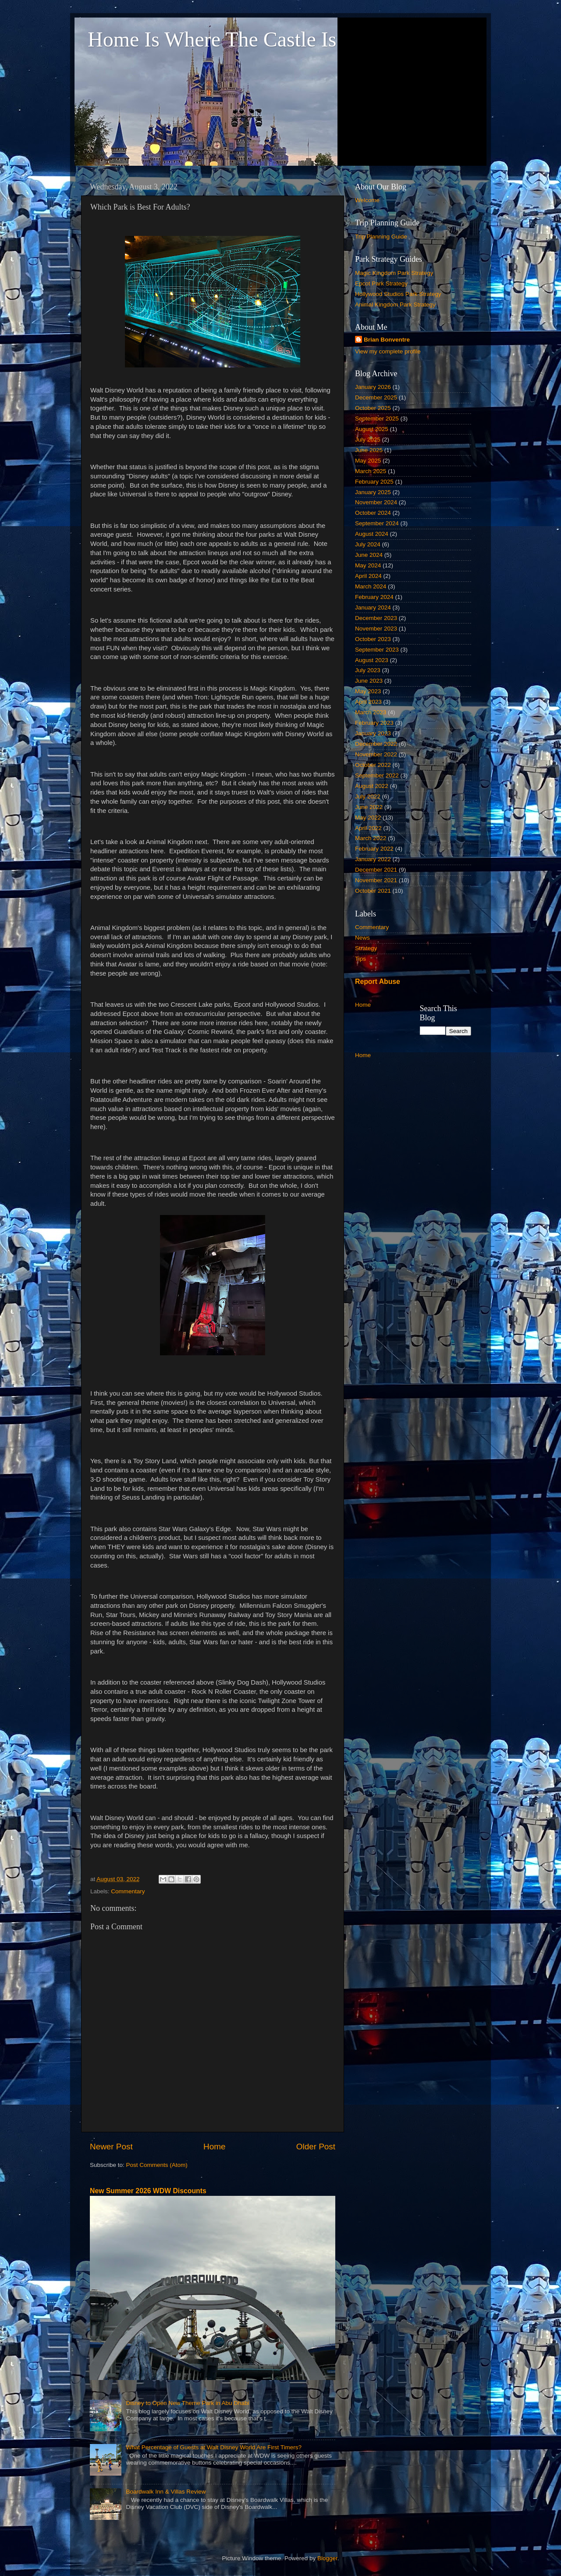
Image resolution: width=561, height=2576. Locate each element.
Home (214, 2146)
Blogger (327, 2558)
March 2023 (370, 712)
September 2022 (377, 775)
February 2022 (374, 848)
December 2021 (376, 869)
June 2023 (369, 680)
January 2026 (373, 387)
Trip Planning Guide (381, 236)
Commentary (128, 1891)
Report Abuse (377, 981)
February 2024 (374, 597)
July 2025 (367, 439)
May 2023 (368, 691)
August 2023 (371, 660)
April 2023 (368, 701)
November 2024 (376, 502)
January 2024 (373, 607)
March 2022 (370, 838)
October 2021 (373, 890)
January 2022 (373, 859)
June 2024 (369, 555)
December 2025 (376, 397)
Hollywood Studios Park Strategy (398, 294)
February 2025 (374, 481)
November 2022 (376, 754)
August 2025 (371, 429)
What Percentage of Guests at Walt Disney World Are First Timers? (214, 2447)
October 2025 (373, 408)
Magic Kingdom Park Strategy (394, 273)
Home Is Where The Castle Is (212, 39)
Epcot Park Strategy (381, 283)
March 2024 (370, 586)
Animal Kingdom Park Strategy (395, 304)
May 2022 (368, 817)
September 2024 (377, 523)
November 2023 (376, 628)
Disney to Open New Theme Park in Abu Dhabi (187, 2403)
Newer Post (111, 2146)
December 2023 (376, 618)
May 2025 (368, 460)
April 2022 (368, 828)
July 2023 (367, 670)
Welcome (367, 200)
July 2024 (367, 544)
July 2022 (367, 796)
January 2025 (373, 492)
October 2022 (373, 765)
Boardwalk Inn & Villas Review (166, 2491)
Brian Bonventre (387, 339)
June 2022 (369, 807)
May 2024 (368, 565)
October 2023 (373, 639)
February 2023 (374, 723)
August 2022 (371, 786)
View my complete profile (388, 351)
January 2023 (373, 733)
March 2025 (370, 471)
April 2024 (368, 576)
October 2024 (373, 512)
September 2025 (377, 418)
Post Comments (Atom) (157, 2165)
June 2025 (369, 450)
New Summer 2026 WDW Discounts (148, 2191)
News (362, 937)
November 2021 (376, 880)
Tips (360, 958)
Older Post (315, 2146)
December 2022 (376, 744)
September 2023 (377, 649)
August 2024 (371, 534)
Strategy (366, 948)
